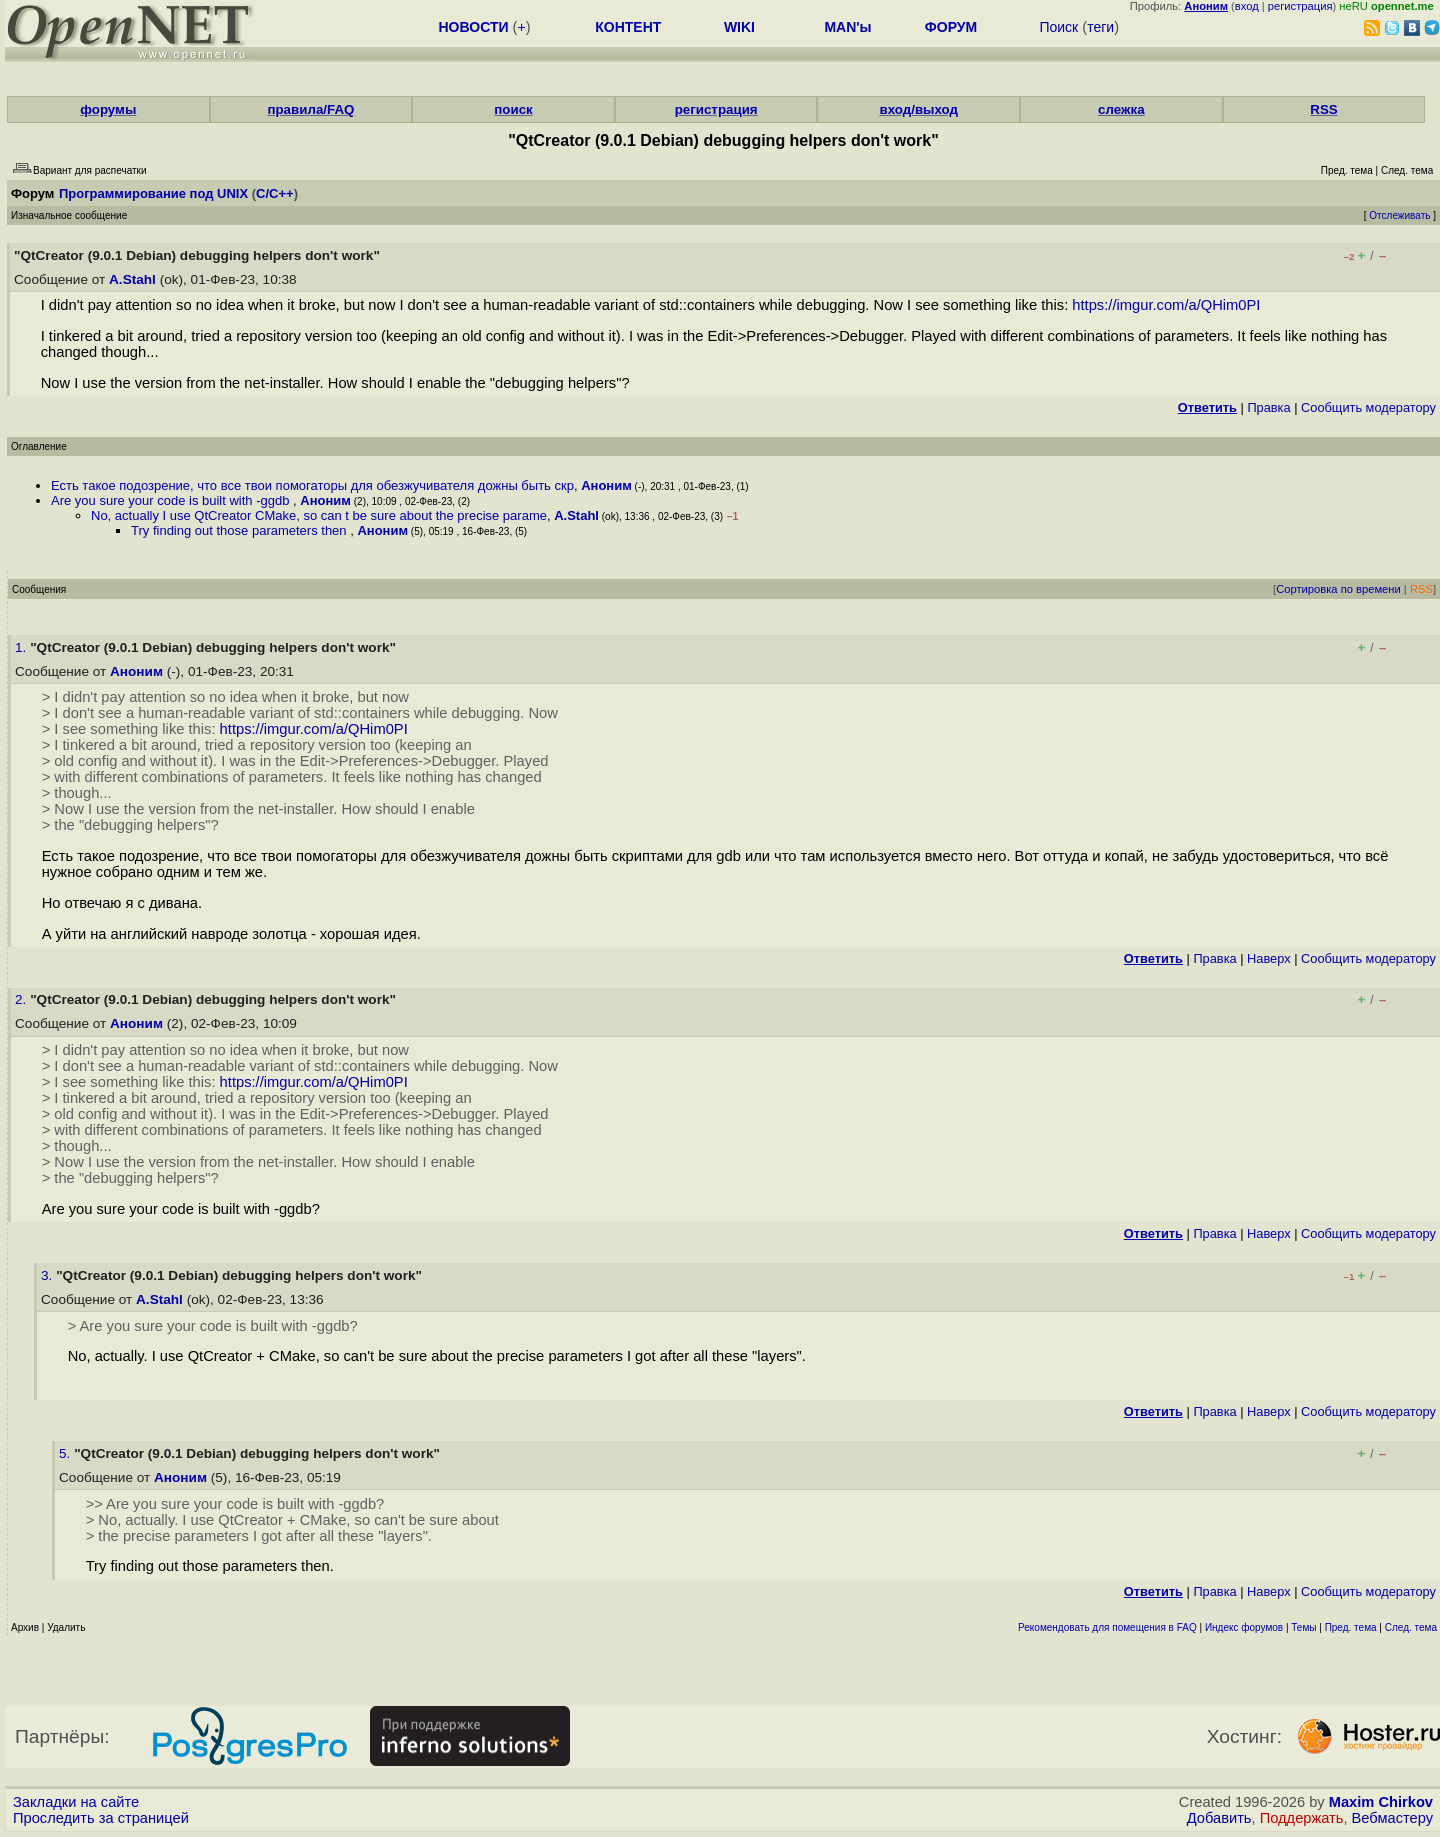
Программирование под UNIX (153, 193)
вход (1247, 6)
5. (66, 1453)
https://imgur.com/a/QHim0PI (1166, 305)
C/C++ (275, 193)
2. (22, 999)
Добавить (1219, 1818)
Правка (1268, 407)
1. (22, 647)
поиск (513, 109)
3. (48, 1275)
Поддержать (1302, 1818)
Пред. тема (1351, 1627)
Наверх (1269, 958)
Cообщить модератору (1368, 407)
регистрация (1300, 6)
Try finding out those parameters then (240, 530)
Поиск (1058, 27)
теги (1100, 27)
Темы (1303, 1627)
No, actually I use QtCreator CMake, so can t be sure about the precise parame (319, 515)
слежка (1121, 109)
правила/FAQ (310, 109)
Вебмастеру (1392, 1818)
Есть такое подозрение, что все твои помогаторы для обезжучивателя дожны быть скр (312, 485)
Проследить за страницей (101, 1818)
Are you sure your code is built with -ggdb (172, 500)
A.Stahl (132, 279)
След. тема (1411, 1627)
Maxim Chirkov (1381, 1802)
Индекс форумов (1244, 1627)
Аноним (606, 485)
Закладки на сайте (76, 1802)
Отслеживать (1399, 215)
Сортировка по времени (1338, 589)
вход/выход (918, 109)
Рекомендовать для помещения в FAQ (1107, 1627)
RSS (1323, 109)
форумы (108, 109)
